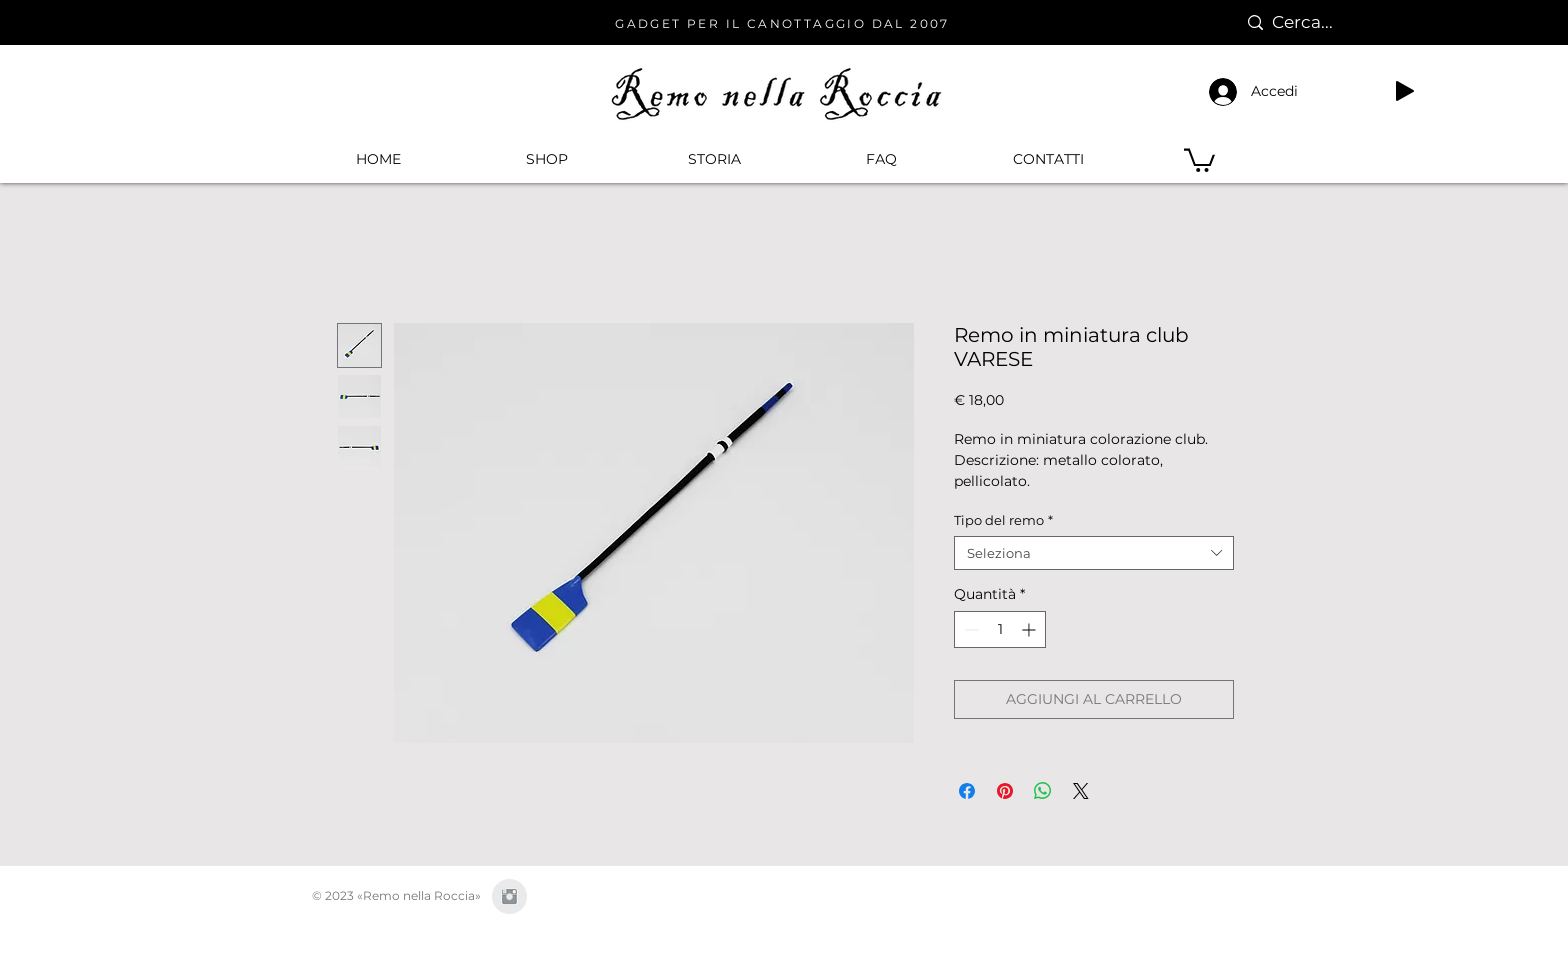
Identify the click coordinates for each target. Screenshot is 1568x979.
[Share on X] (1081, 791)
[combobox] (1094, 553)
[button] (546, 159)
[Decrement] (969, 629)
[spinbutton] (1000, 629)
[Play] (1405, 91)
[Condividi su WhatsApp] (1043, 791)
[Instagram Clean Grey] (509, 896)
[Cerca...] (1313, 22)
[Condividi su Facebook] (967, 791)
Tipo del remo (1003, 520)
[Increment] (1030, 629)
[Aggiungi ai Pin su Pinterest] (1005, 791)
